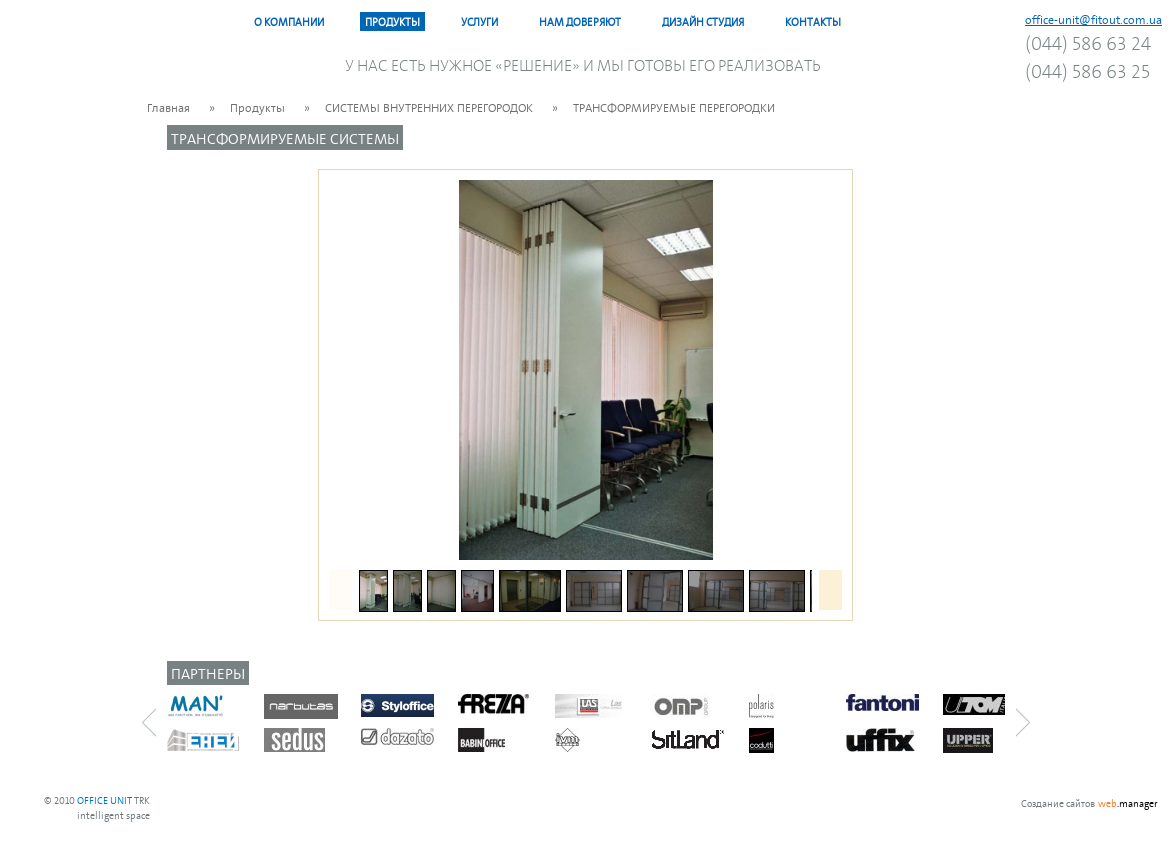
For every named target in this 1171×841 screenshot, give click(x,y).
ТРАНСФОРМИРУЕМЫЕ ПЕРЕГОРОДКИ (674, 107)
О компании (289, 21)
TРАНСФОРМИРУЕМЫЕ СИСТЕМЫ (285, 137)
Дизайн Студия (703, 21)
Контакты (813, 21)
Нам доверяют (580, 21)
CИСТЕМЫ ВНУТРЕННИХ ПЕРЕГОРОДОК (429, 107)
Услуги (479, 21)
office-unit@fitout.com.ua (1093, 19)
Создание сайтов (1058, 802)
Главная (168, 107)
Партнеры (208, 672)
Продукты (392, 21)
